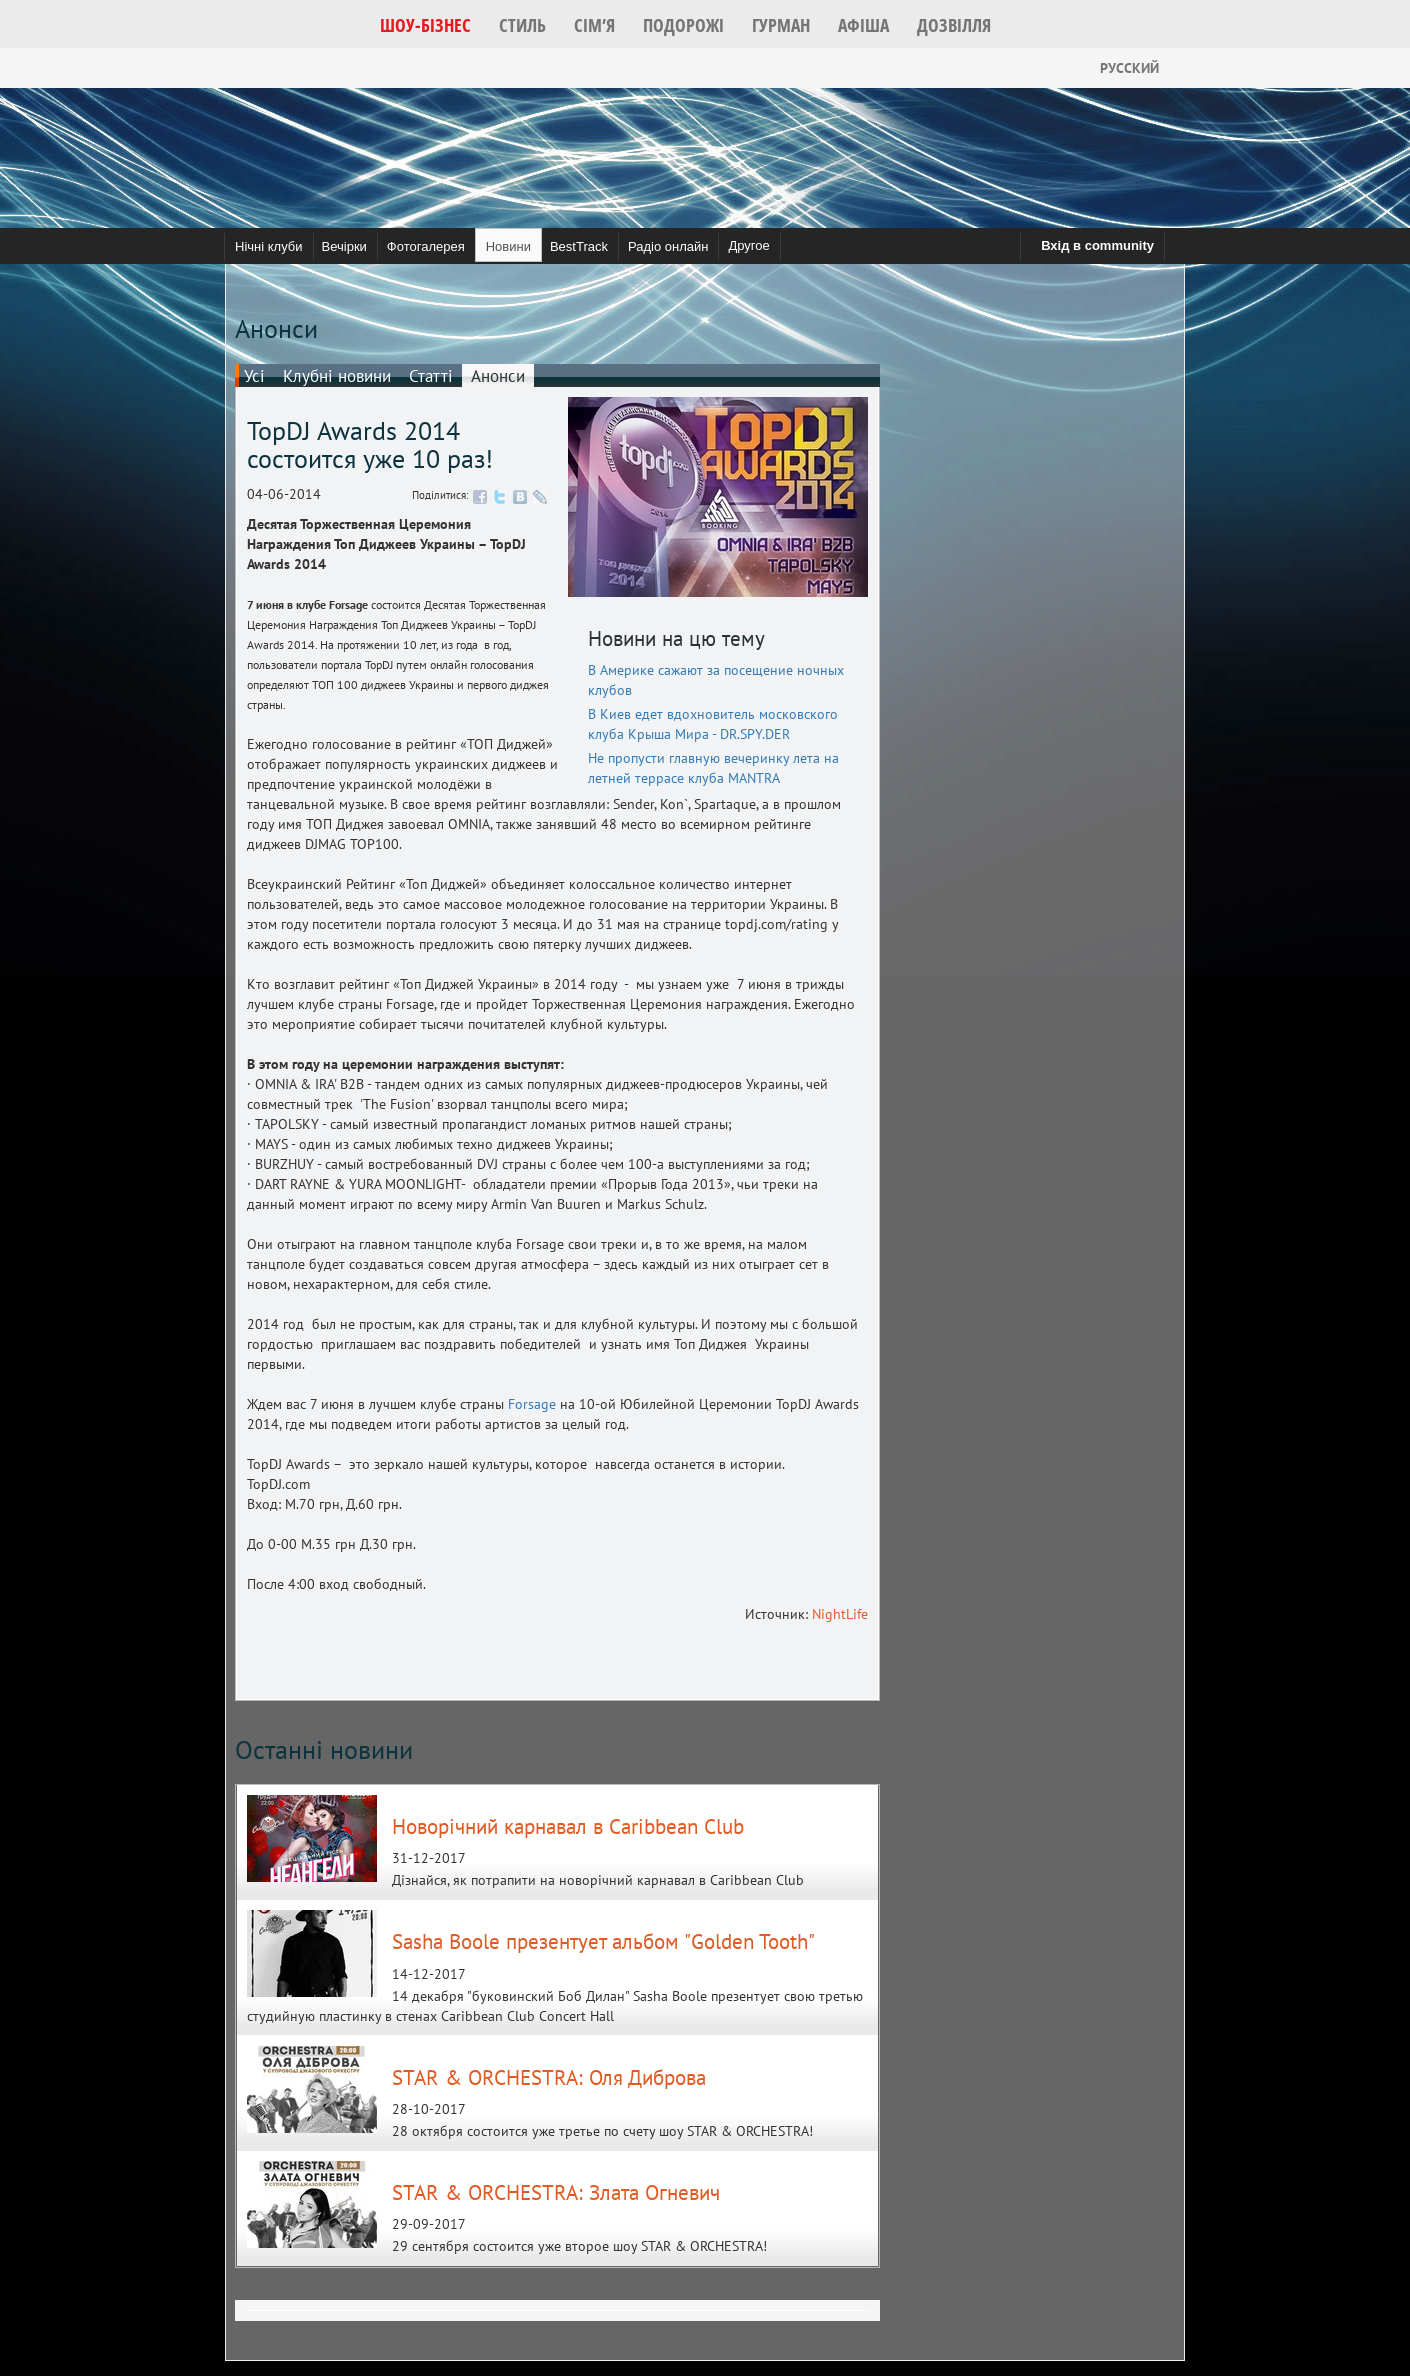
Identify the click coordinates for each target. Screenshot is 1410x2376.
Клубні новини (337, 376)
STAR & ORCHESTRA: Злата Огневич (556, 2192)
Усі (254, 376)
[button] (425, 25)
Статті (431, 376)
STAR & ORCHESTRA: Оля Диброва (549, 2077)
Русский (1114, 68)
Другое (748, 245)
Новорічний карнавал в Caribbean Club (568, 1826)
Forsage (532, 1404)
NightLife (840, 1614)
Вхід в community (1097, 245)
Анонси (498, 376)
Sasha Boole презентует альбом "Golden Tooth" (603, 1941)
